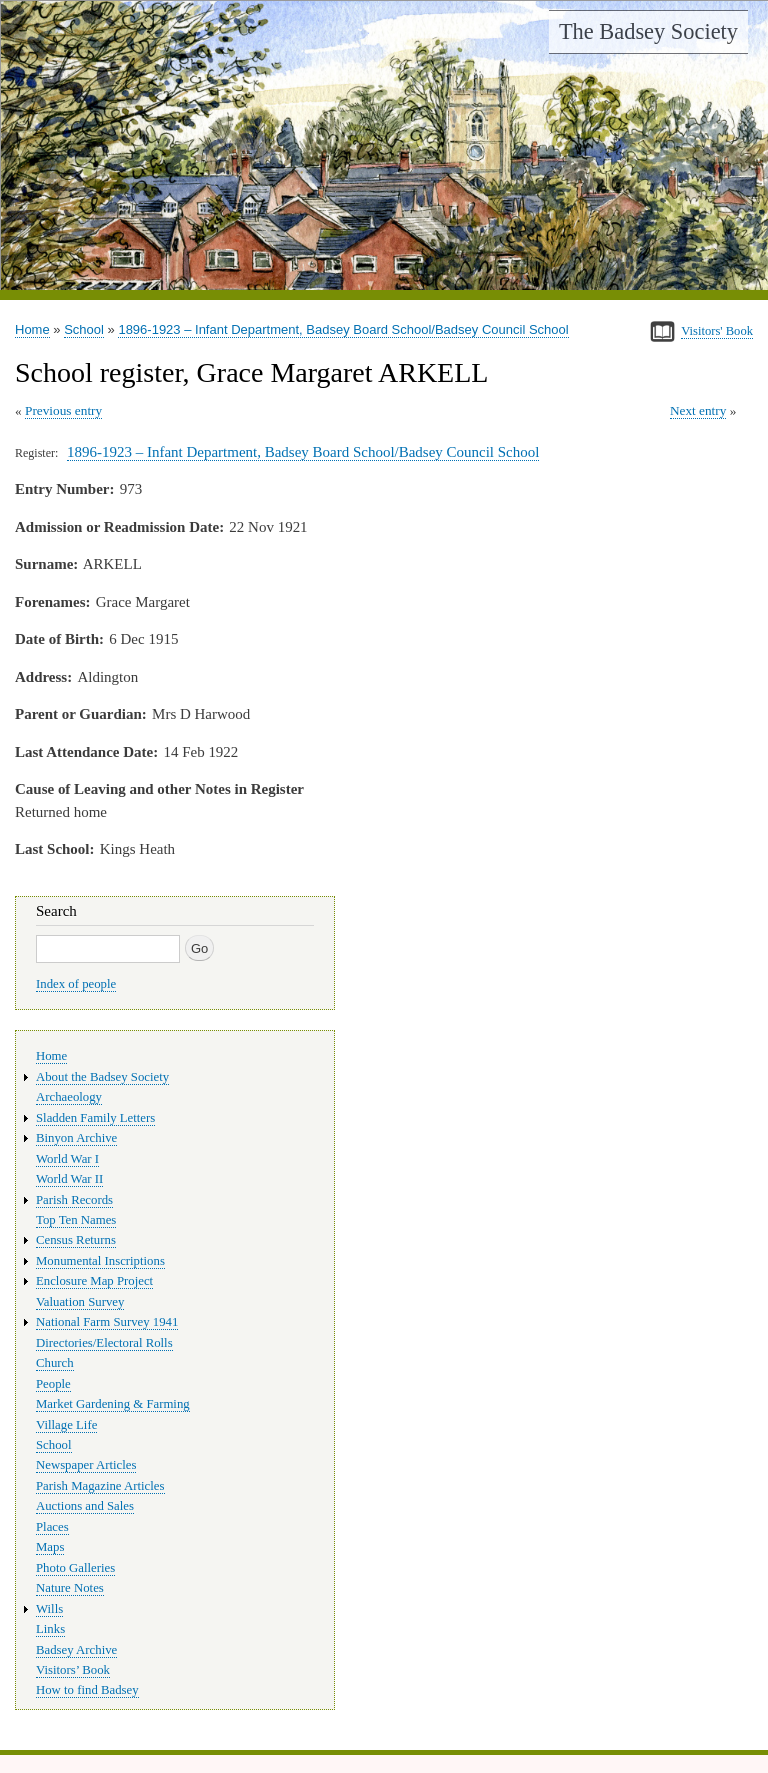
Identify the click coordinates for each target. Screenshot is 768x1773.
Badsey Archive (76, 1650)
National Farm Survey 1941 (107, 1322)
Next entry (698, 410)
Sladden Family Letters (95, 1118)
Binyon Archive (76, 1138)
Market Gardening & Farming (113, 1404)
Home (32, 329)
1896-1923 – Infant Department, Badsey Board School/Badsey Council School (343, 329)
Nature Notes (70, 1588)
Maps (50, 1547)
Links (50, 1629)
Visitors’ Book (73, 1670)
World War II (69, 1179)
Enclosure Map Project (94, 1281)
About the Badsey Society (102, 1077)
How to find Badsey (87, 1690)
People (53, 1384)
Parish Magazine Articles (100, 1486)
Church (55, 1363)
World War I (67, 1159)
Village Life (66, 1425)
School (84, 329)
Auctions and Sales (85, 1506)
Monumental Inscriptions (100, 1261)
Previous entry (63, 410)
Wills (49, 1609)
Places (52, 1527)
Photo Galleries (75, 1568)
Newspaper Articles (86, 1465)
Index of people (76, 984)
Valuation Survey (80, 1302)
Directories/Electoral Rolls (104, 1343)
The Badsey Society (648, 31)
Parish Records (74, 1200)
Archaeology (69, 1097)
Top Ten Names (76, 1220)
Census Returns (76, 1240)
